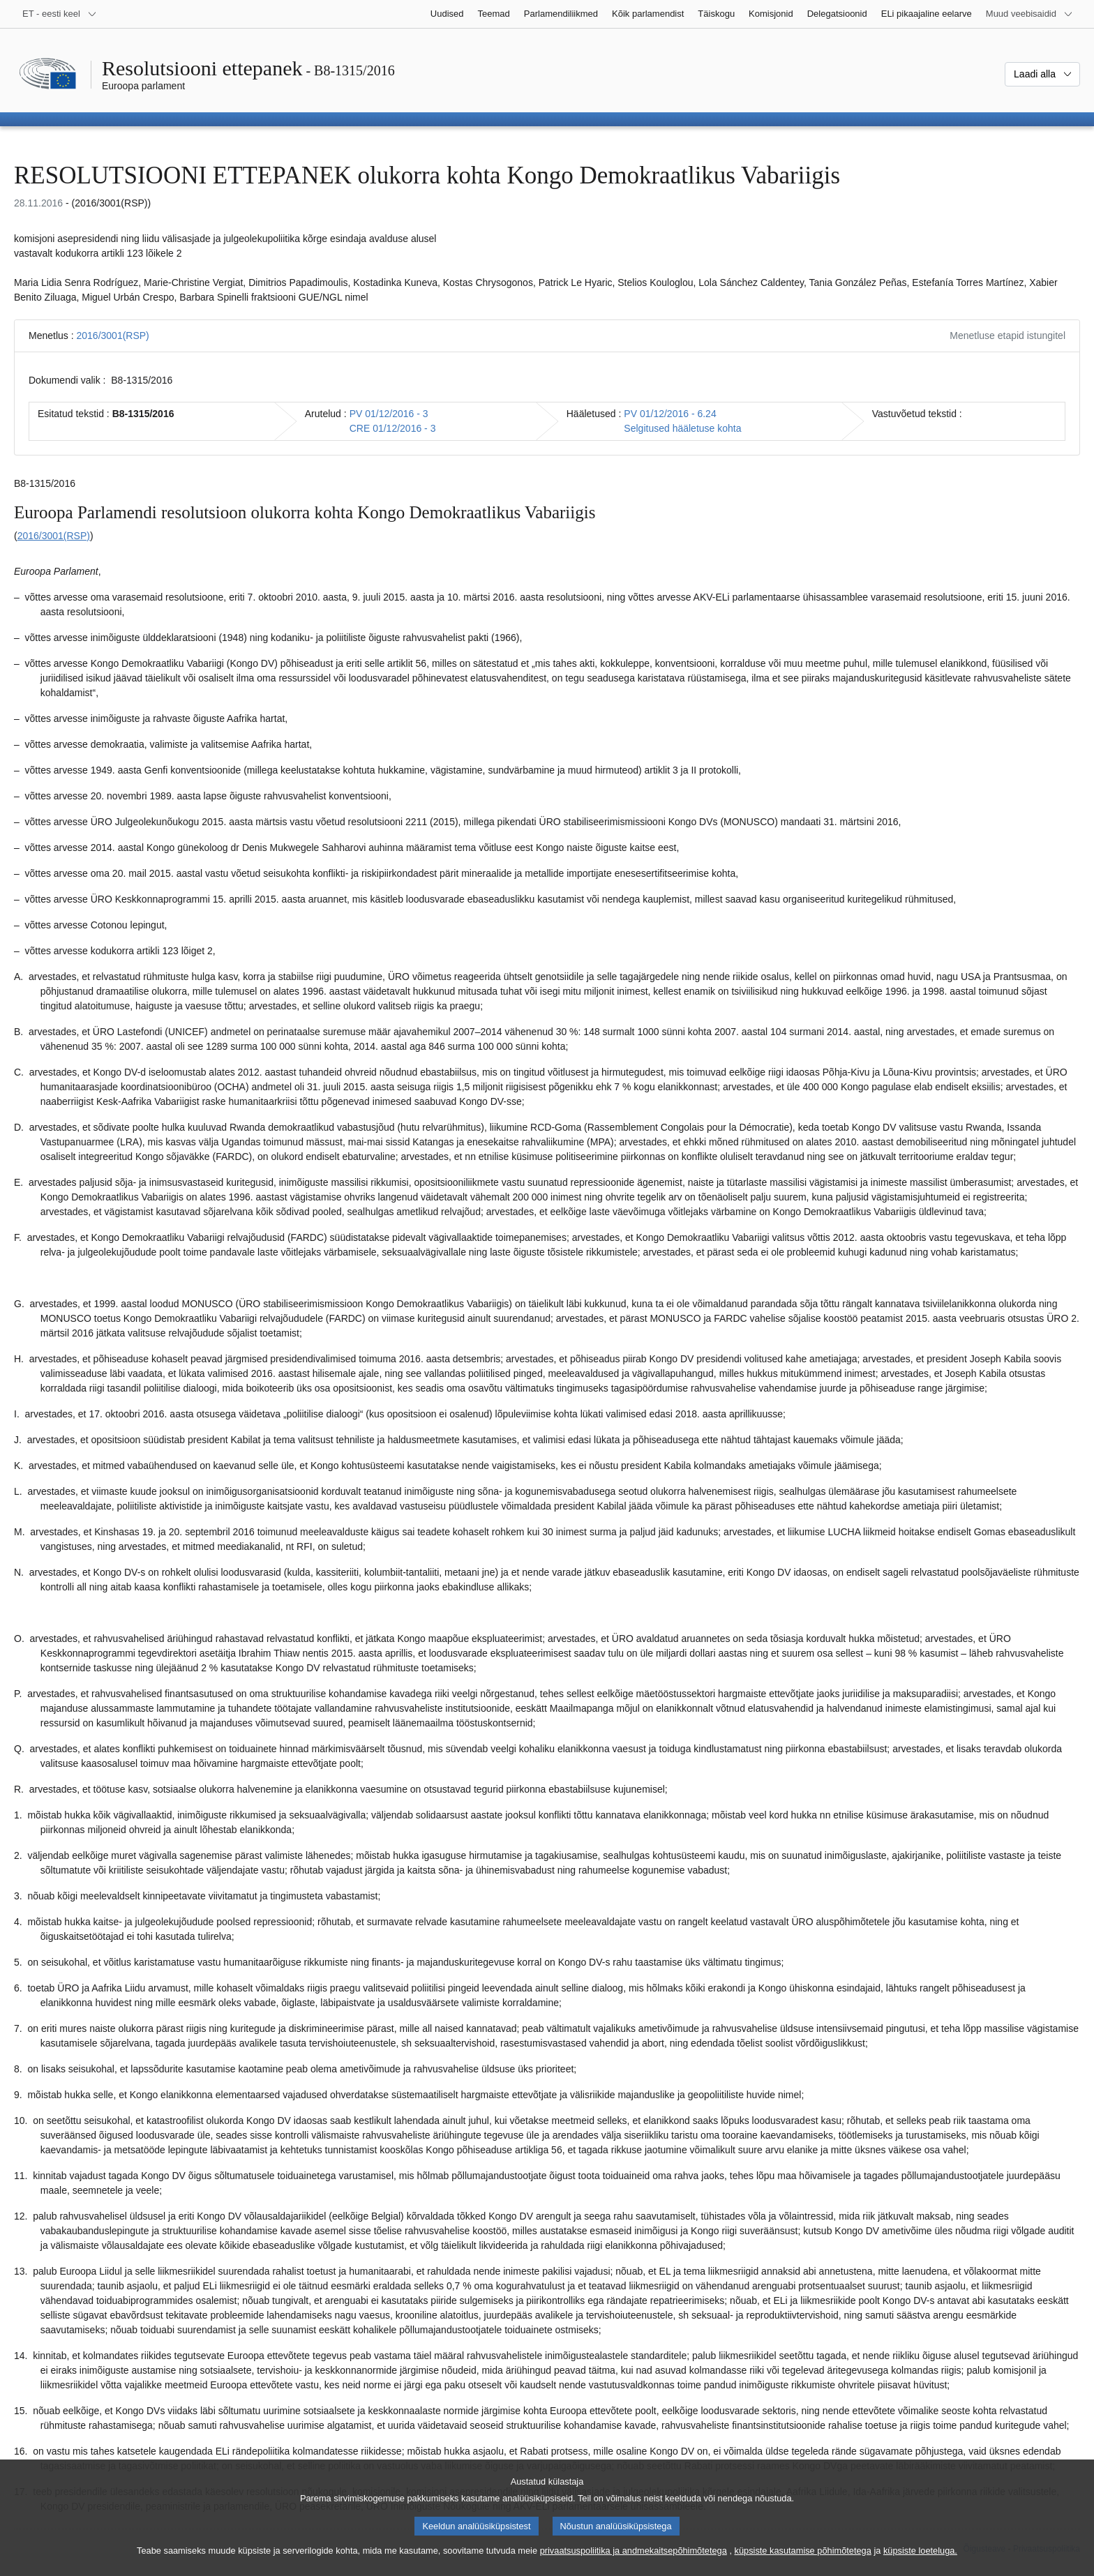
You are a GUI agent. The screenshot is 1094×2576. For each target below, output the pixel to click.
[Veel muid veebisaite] (1029, 14)
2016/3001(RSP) (112, 335)
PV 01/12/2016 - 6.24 (670, 413)
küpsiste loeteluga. (920, 2564)
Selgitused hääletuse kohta (682, 428)
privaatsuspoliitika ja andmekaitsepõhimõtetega (633, 2564)
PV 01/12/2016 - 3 (389, 413)
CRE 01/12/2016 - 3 (393, 428)
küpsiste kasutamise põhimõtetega (803, 2564)
